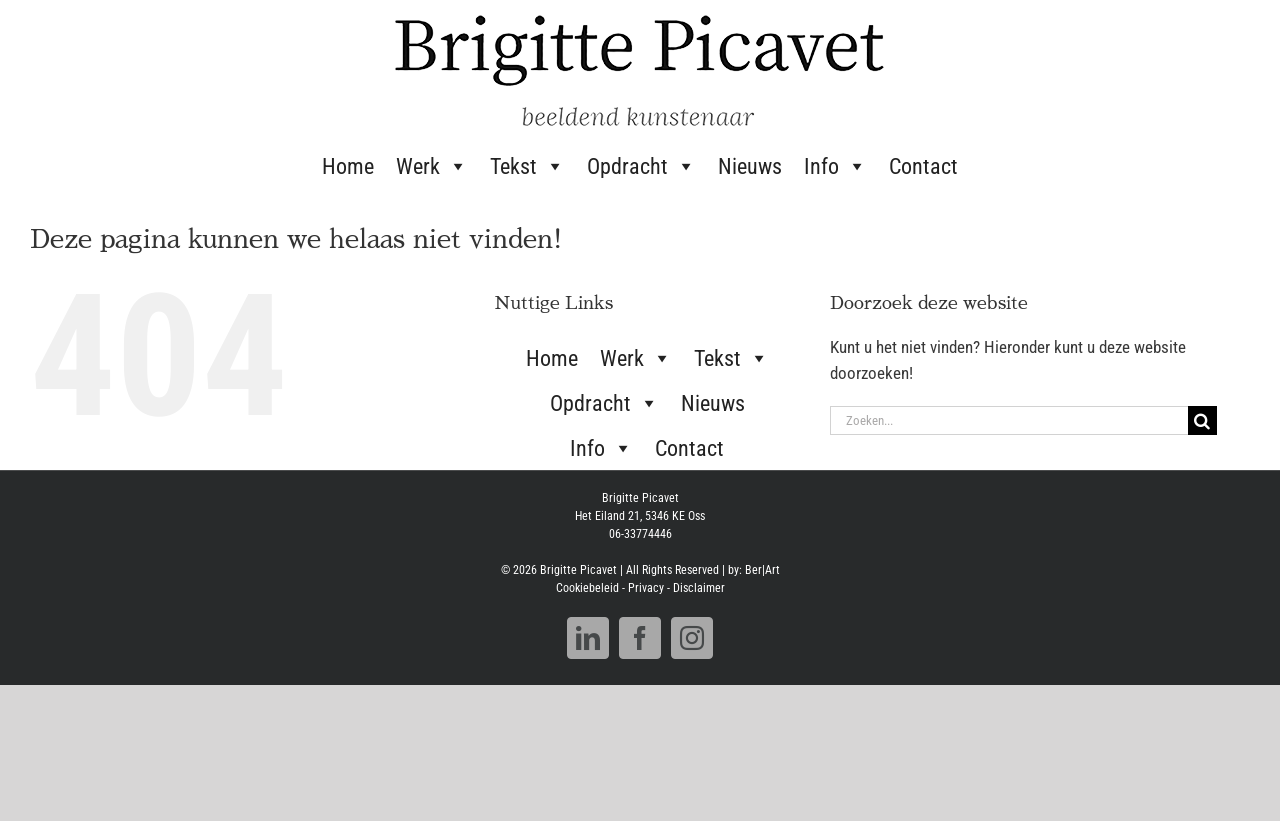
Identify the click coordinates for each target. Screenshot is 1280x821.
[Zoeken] (1202, 420)
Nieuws (750, 166)
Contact (923, 166)
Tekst (527, 166)
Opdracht (641, 166)
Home (348, 166)
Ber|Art (762, 570)
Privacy (646, 588)
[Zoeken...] (1009, 420)
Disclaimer (699, 588)
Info (835, 166)
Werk (432, 166)
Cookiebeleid (587, 588)
